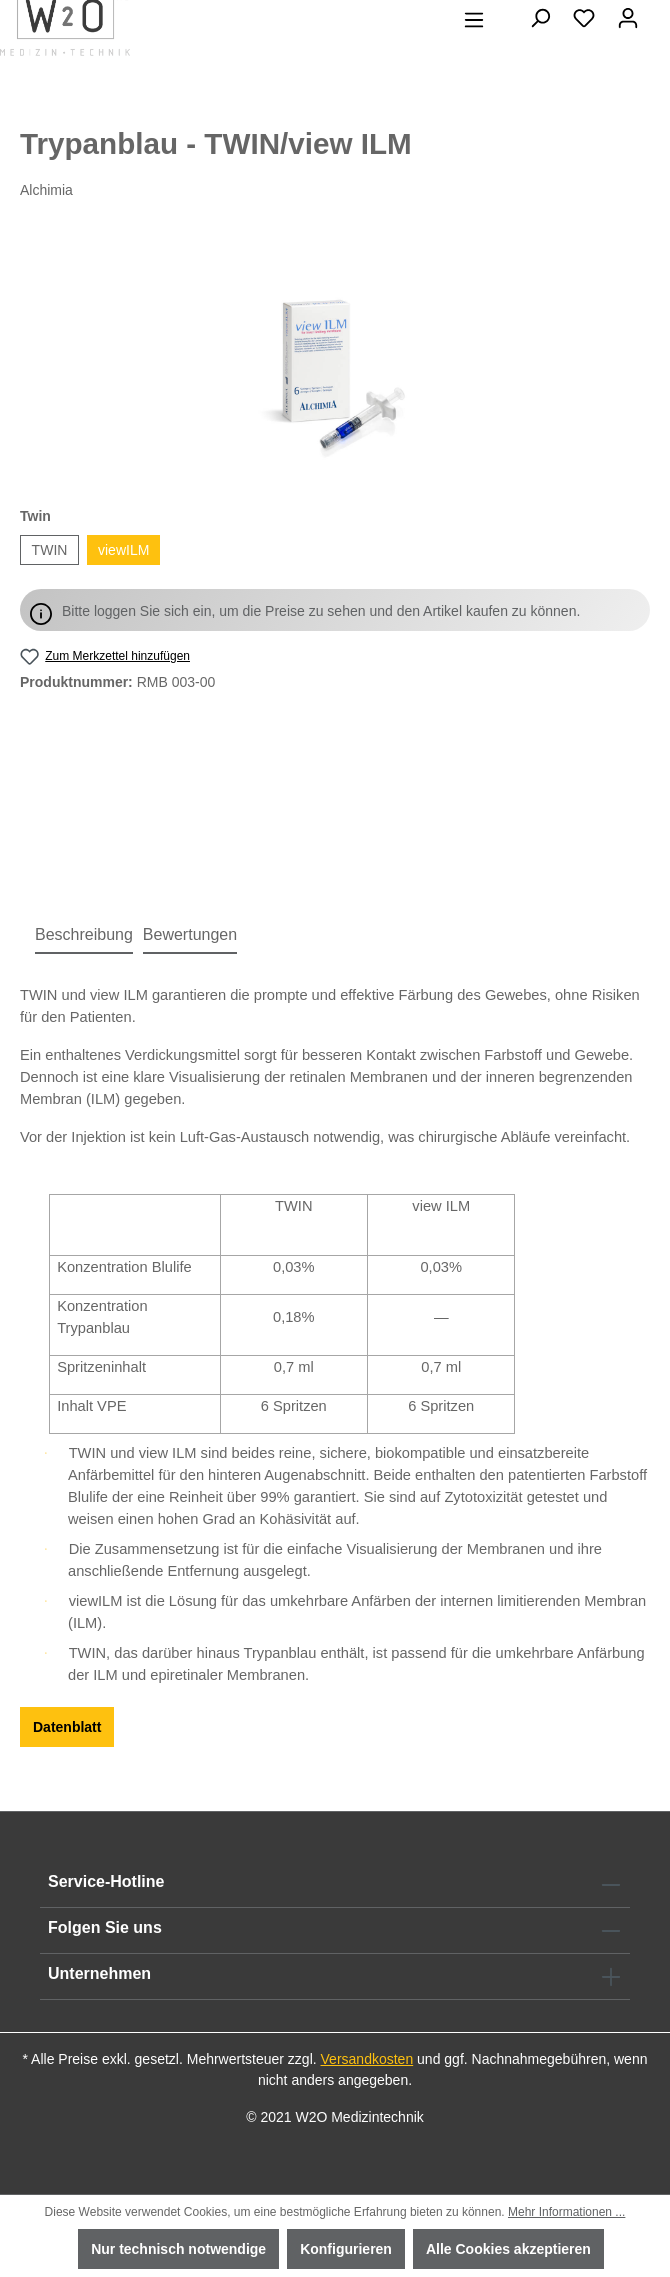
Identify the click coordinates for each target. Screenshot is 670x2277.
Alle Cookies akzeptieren (508, 2249)
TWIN (50, 550)
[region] (335, 353)
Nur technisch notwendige (178, 2249)
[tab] (84, 936)
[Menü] (474, 20)
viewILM (123, 550)
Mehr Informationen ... (566, 2212)
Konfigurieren (346, 2249)
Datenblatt (67, 1727)
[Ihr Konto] (628, 18)
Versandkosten (367, 2059)
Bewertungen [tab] (190, 934)
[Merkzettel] (584, 18)
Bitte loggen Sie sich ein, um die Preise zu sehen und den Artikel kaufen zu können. (321, 611)
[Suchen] (540, 18)
